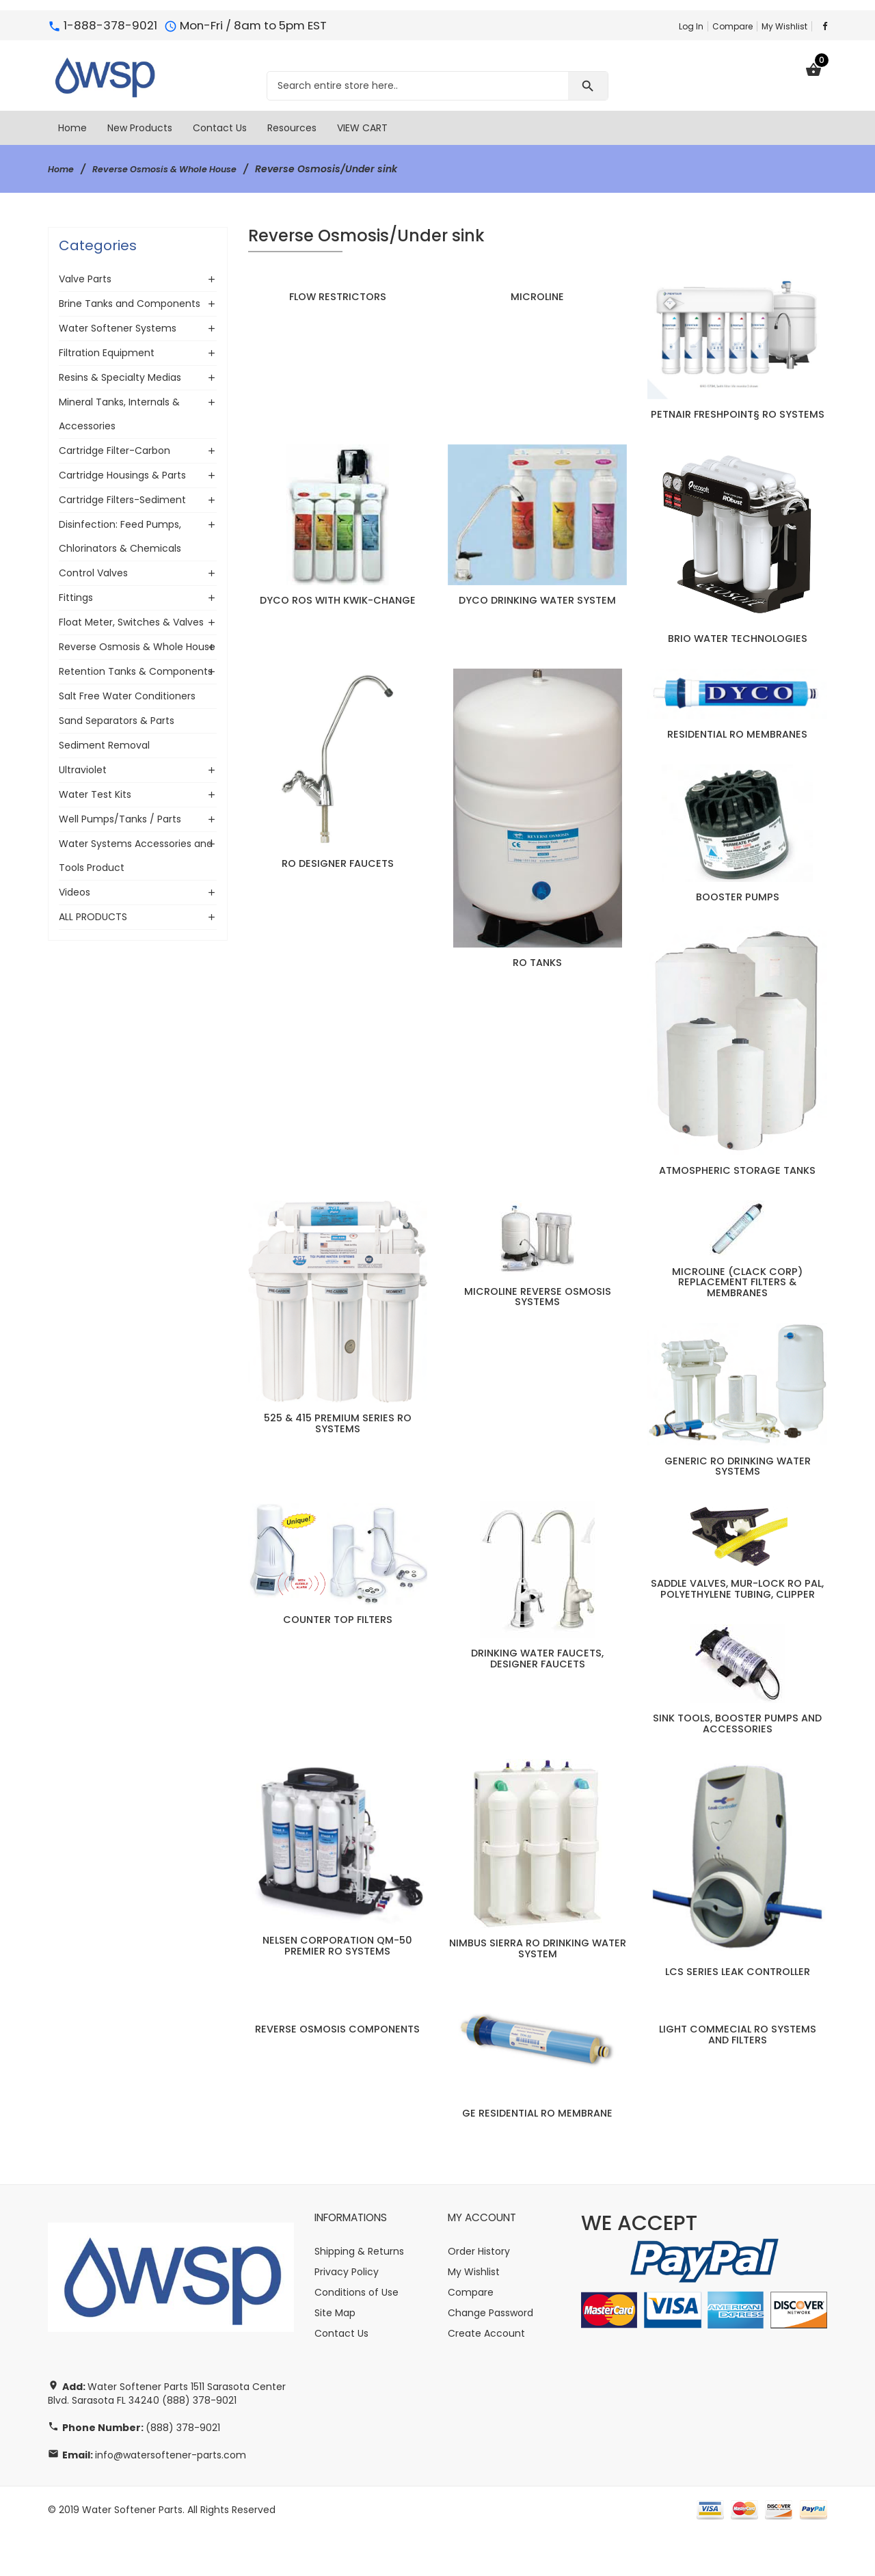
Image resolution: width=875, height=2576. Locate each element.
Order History (479, 2294)
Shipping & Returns (359, 2294)
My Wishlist (784, 26)
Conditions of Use (356, 2335)
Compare (732, 26)
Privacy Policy (346, 2315)
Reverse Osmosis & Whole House (177, 169)
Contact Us (341, 2376)
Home (62, 169)
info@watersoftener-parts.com (170, 2498)
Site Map (334, 2356)
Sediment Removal (104, 745)
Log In (691, 26)
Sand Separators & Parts (116, 720)
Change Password (490, 2356)
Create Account (486, 2376)
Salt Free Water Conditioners (127, 696)
